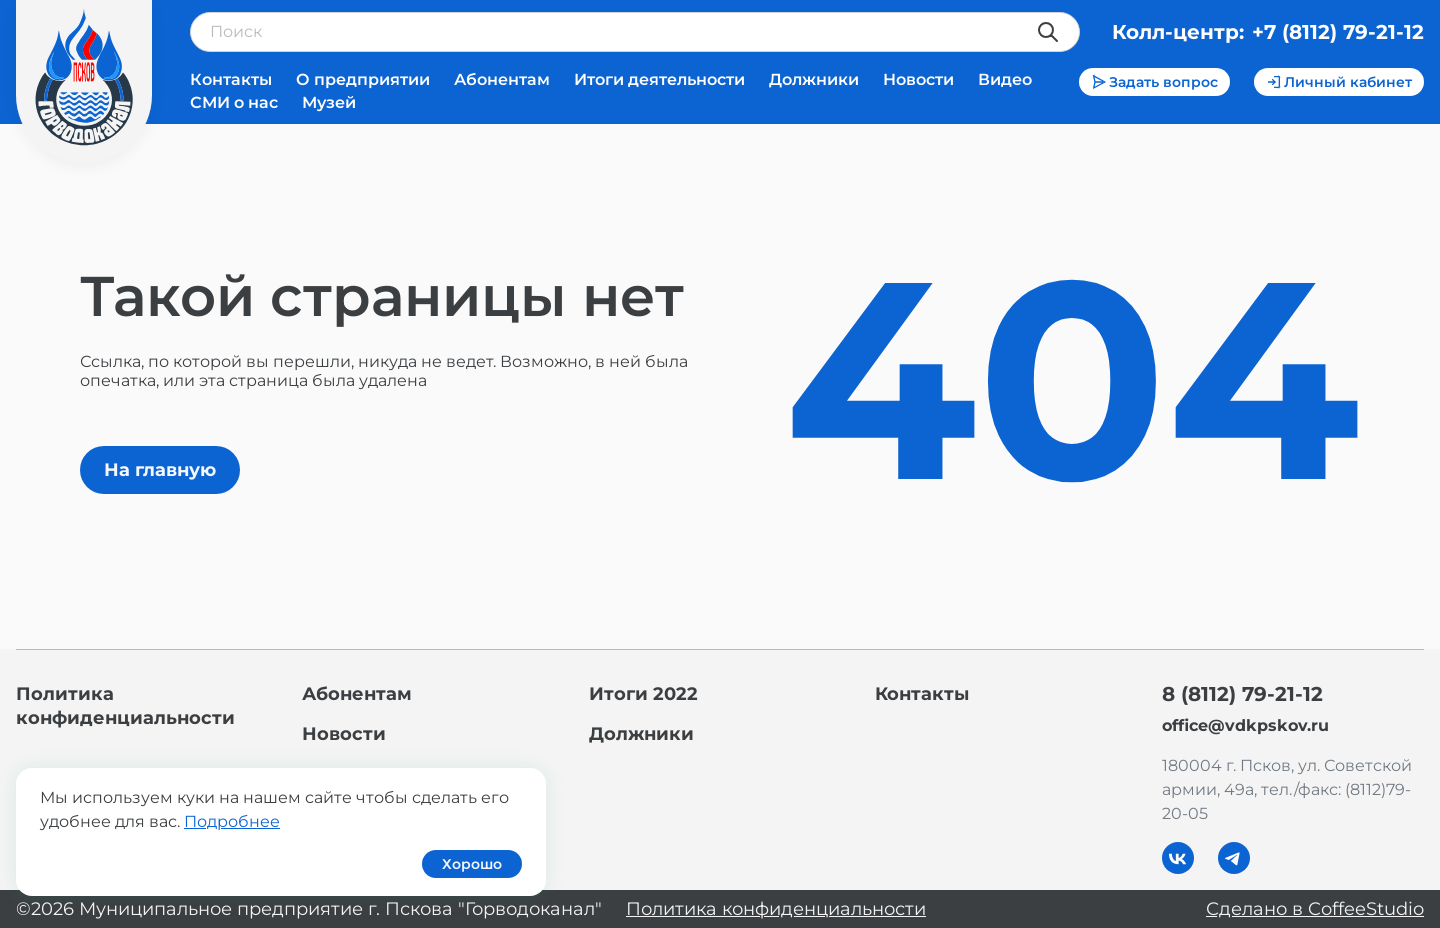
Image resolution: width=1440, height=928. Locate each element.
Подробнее (232, 821)
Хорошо (472, 864)
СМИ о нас (234, 102)
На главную (160, 470)
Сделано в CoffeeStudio (1315, 909)
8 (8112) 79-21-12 (1242, 694)
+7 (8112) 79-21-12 (1338, 32)
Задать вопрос (1154, 82)
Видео (1005, 79)
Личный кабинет (1339, 82)
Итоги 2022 (643, 694)
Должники (814, 79)
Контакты (231, 79)
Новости (918, 79)
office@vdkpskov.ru (1245, 725)
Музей (329, 102)
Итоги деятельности (659, 79)
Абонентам (502, 79)
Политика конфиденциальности (776, 909)
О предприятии (363, 79)
